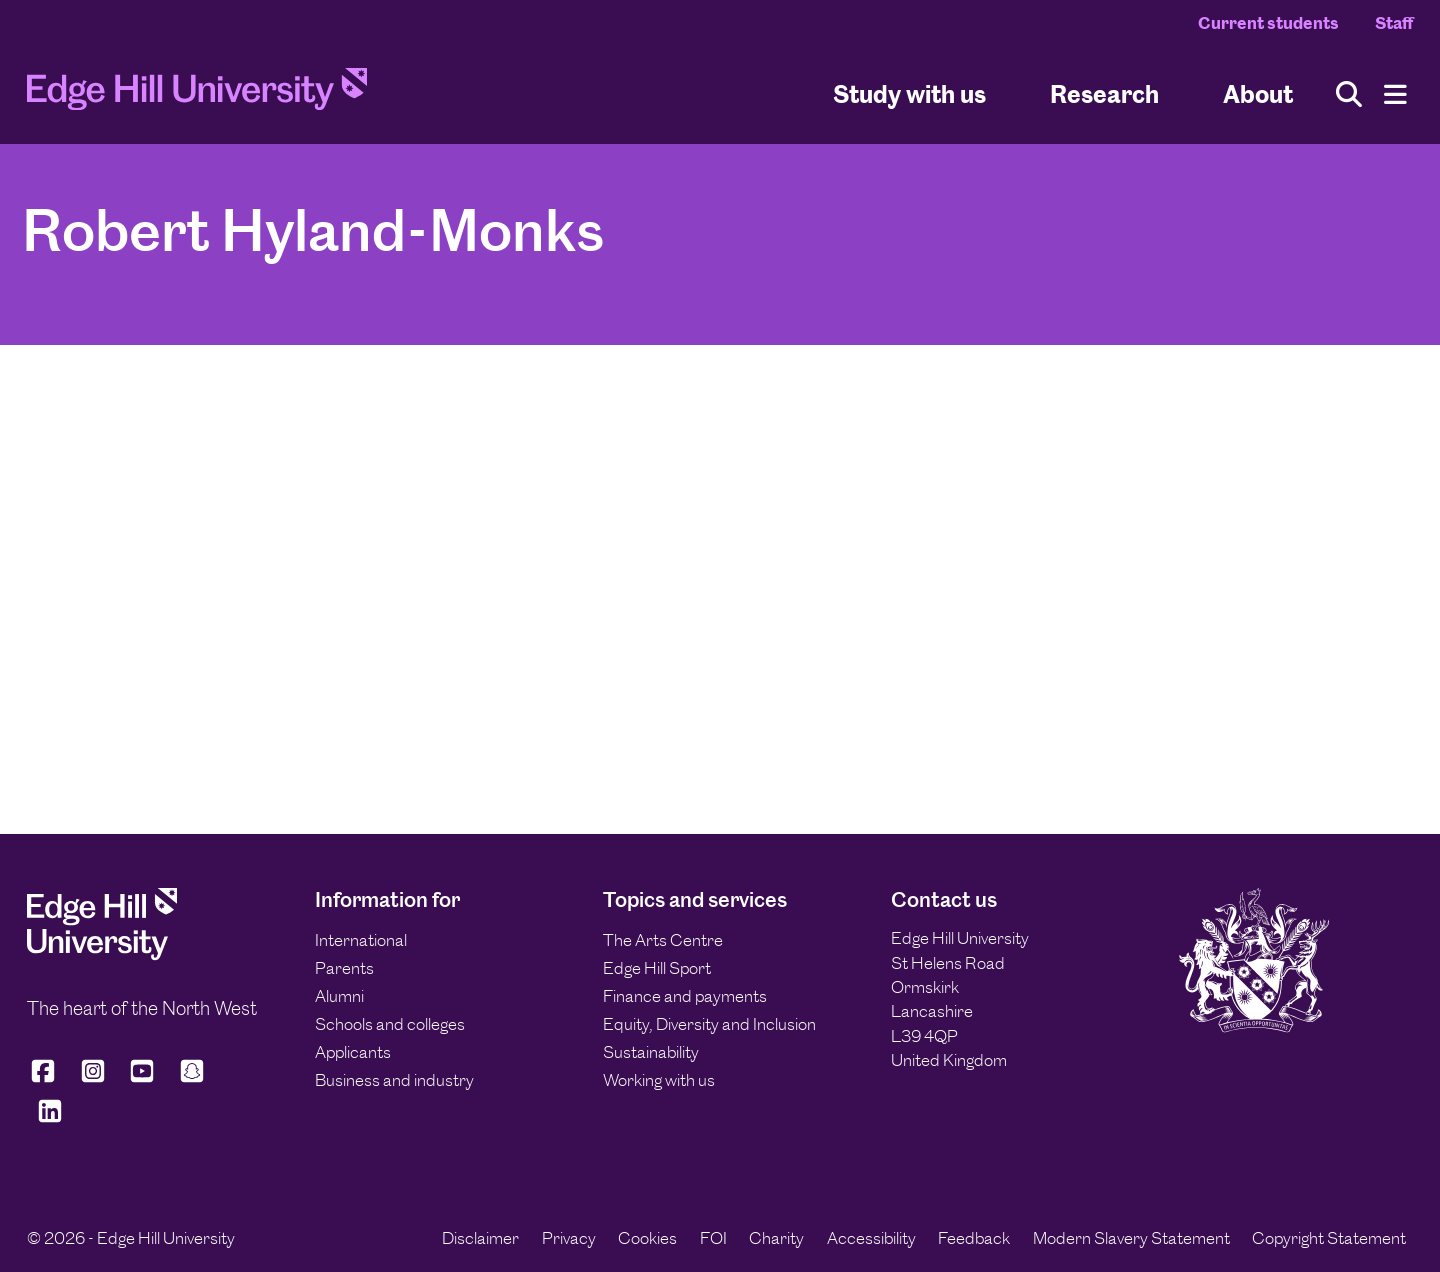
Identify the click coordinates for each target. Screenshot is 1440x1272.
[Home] (197, 95)
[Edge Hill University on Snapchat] (192, 1079)
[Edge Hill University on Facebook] (46, 1079)
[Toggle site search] (1349, 94)
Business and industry (394, 1080)
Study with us (909, 93)
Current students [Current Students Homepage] (1268, 23)
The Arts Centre (663, 940)
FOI (713, 1238)
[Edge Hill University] (102, 955)
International (361, 940)
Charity (776, 1238)
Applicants (353, 1052)
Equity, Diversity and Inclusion (709, 1024)
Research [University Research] (1104, 93)
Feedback (974, 1238)
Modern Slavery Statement (1131, 1238)
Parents (344, 968)
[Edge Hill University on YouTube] (142, 1079)
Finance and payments (685, 996)
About (1258, 93)
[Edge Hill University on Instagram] (93, 1079)
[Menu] (1395, 94)
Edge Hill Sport (657, 968)
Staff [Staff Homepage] (1394, 23)
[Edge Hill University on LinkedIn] (50, 1119)
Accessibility (871, 1238)
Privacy (569, 1238)
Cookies (647, 1238)
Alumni (339, 996)
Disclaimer (480, 1238)
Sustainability (651, 1052)
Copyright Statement (1329, 1238)
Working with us (659, 1080)
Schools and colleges (390, 1024)
